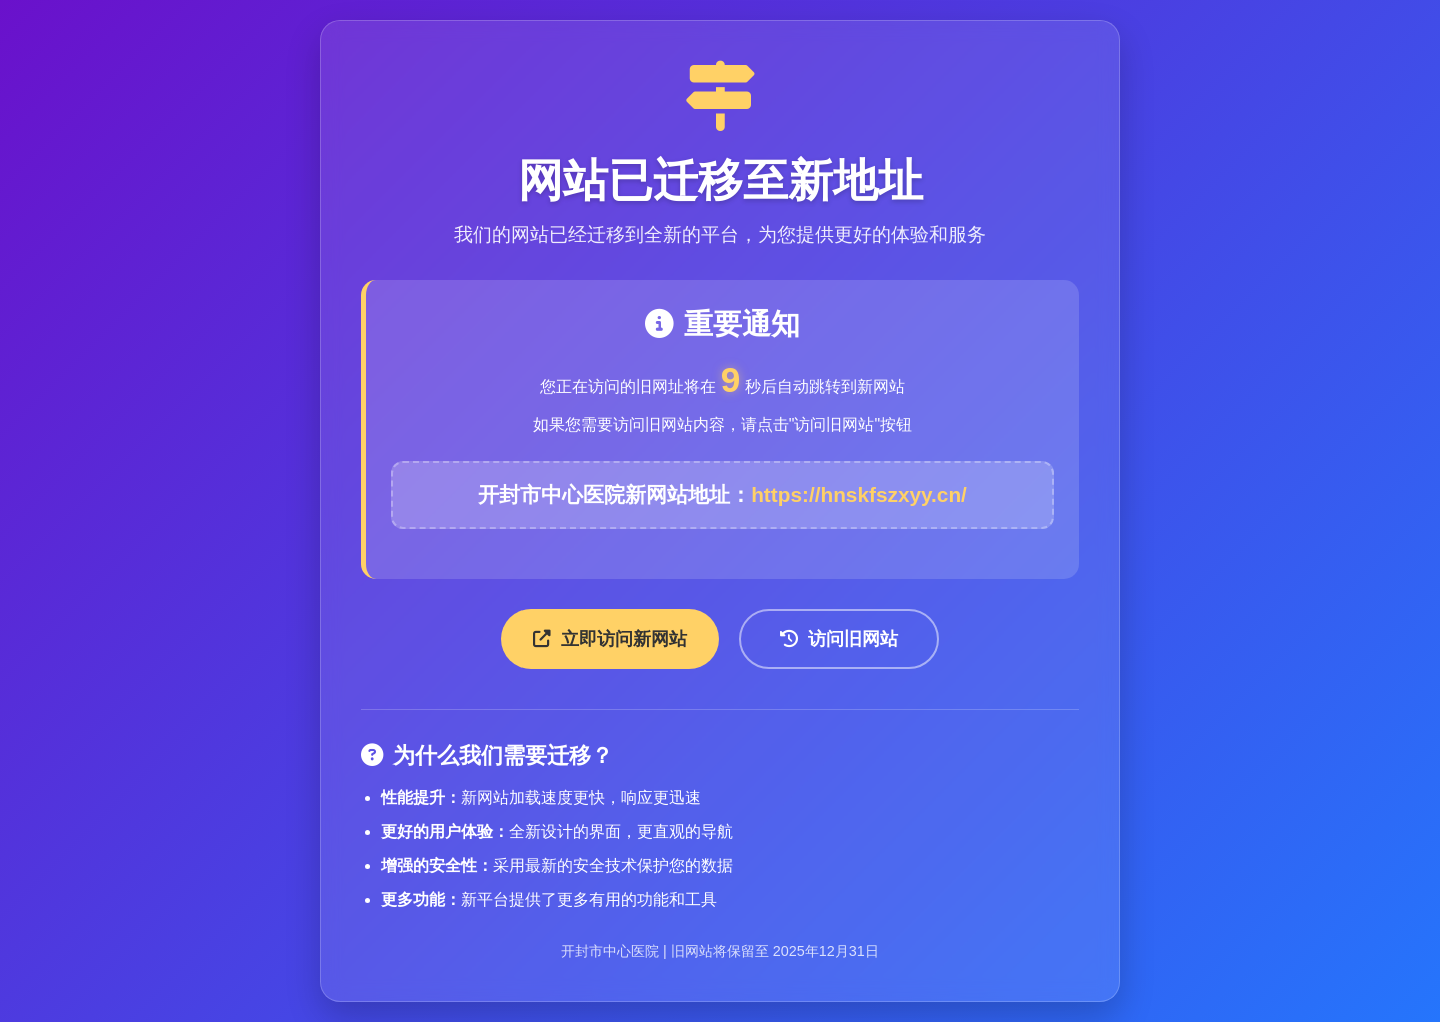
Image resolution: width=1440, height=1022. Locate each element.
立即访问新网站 (610, 639)
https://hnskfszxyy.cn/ (859, 494)
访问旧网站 (839, 639)
